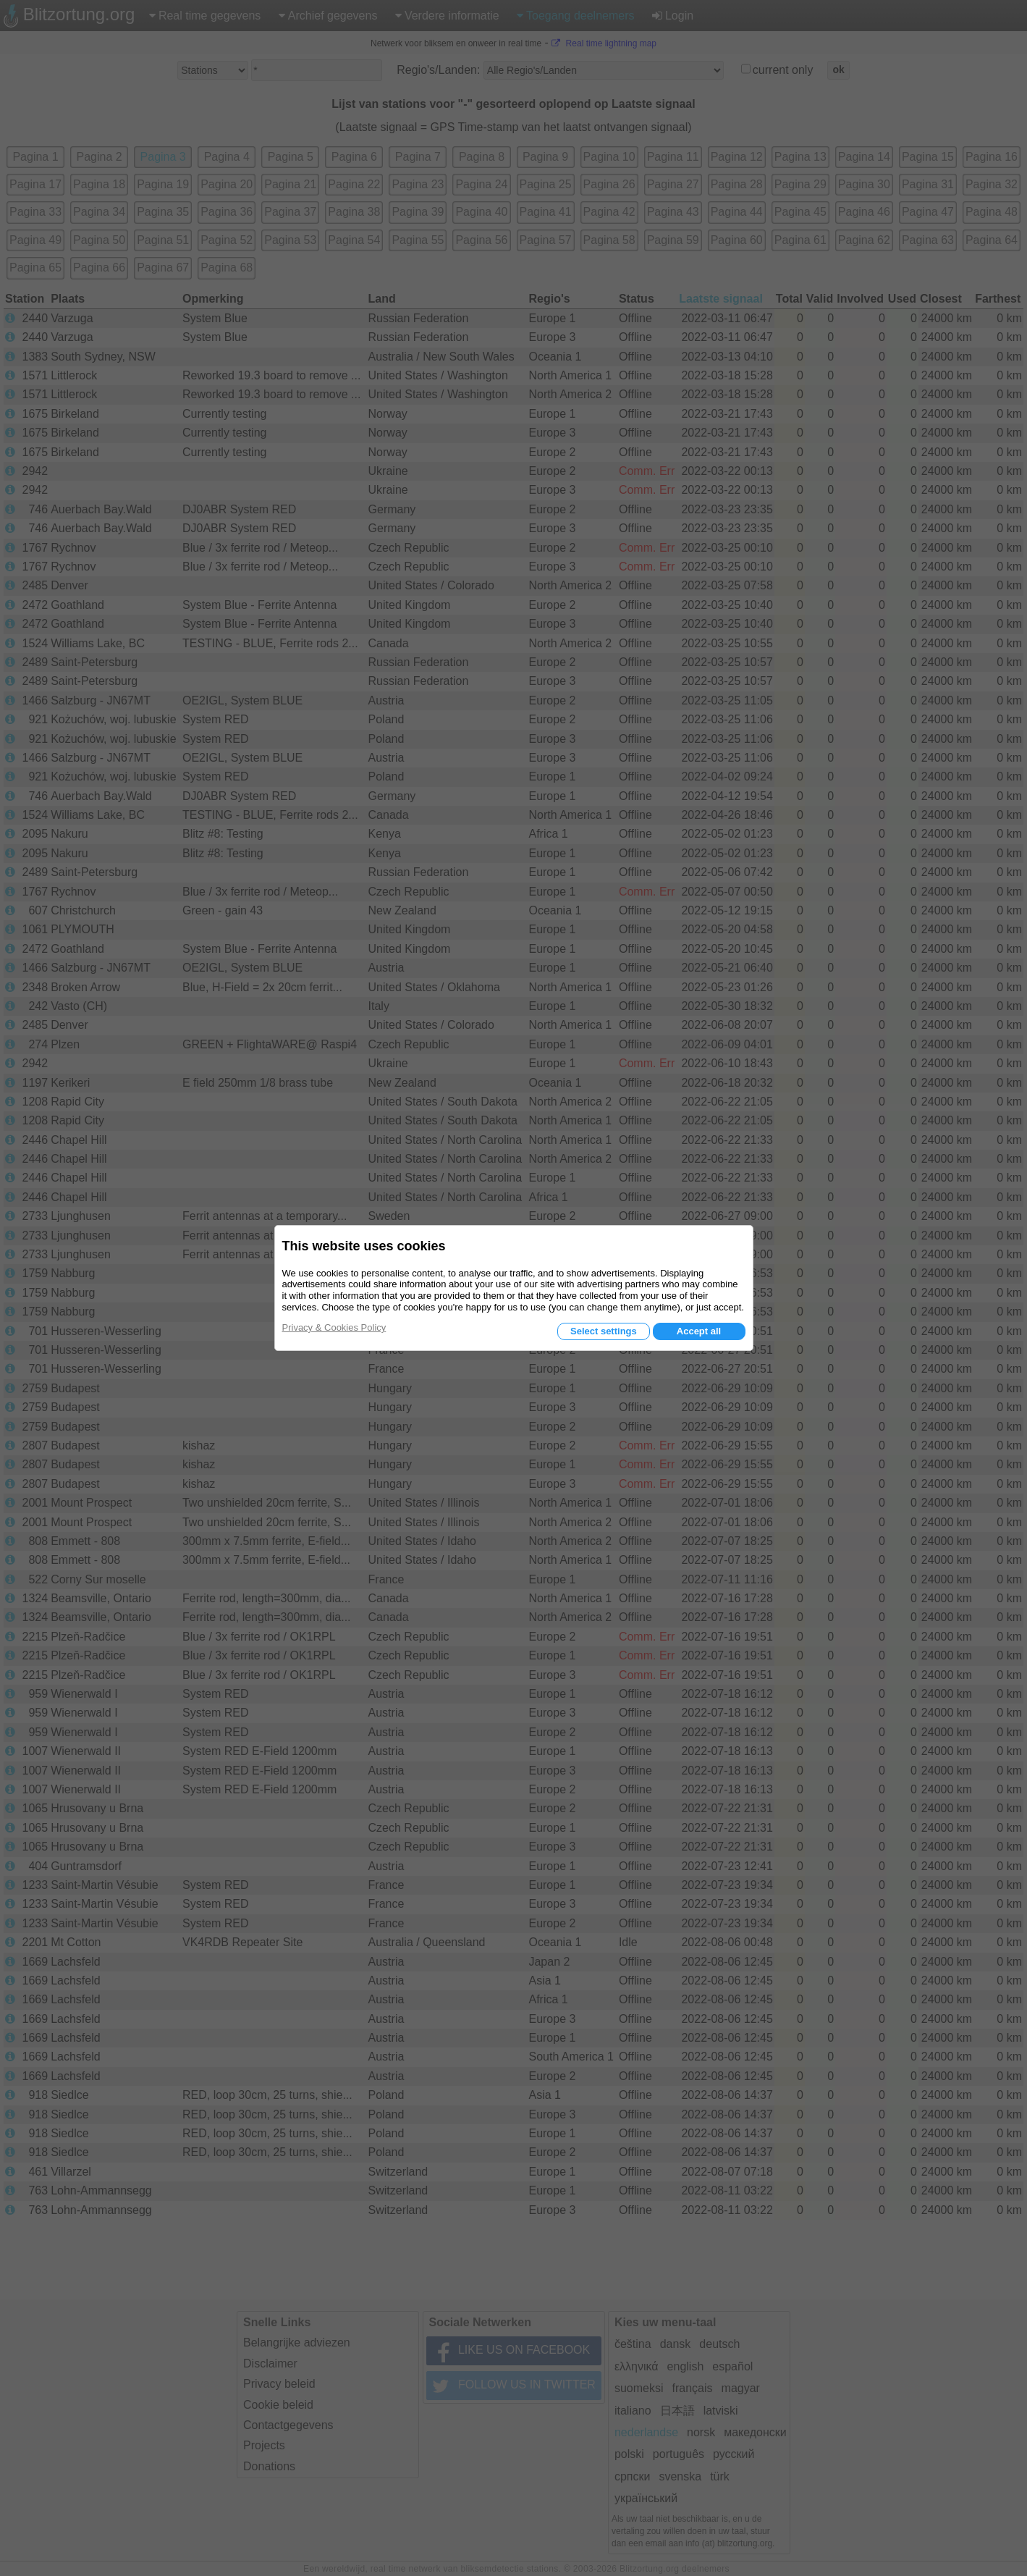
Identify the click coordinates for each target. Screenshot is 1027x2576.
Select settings (603, 1331)
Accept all (699, 1331)
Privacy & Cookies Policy (334, 1327)
